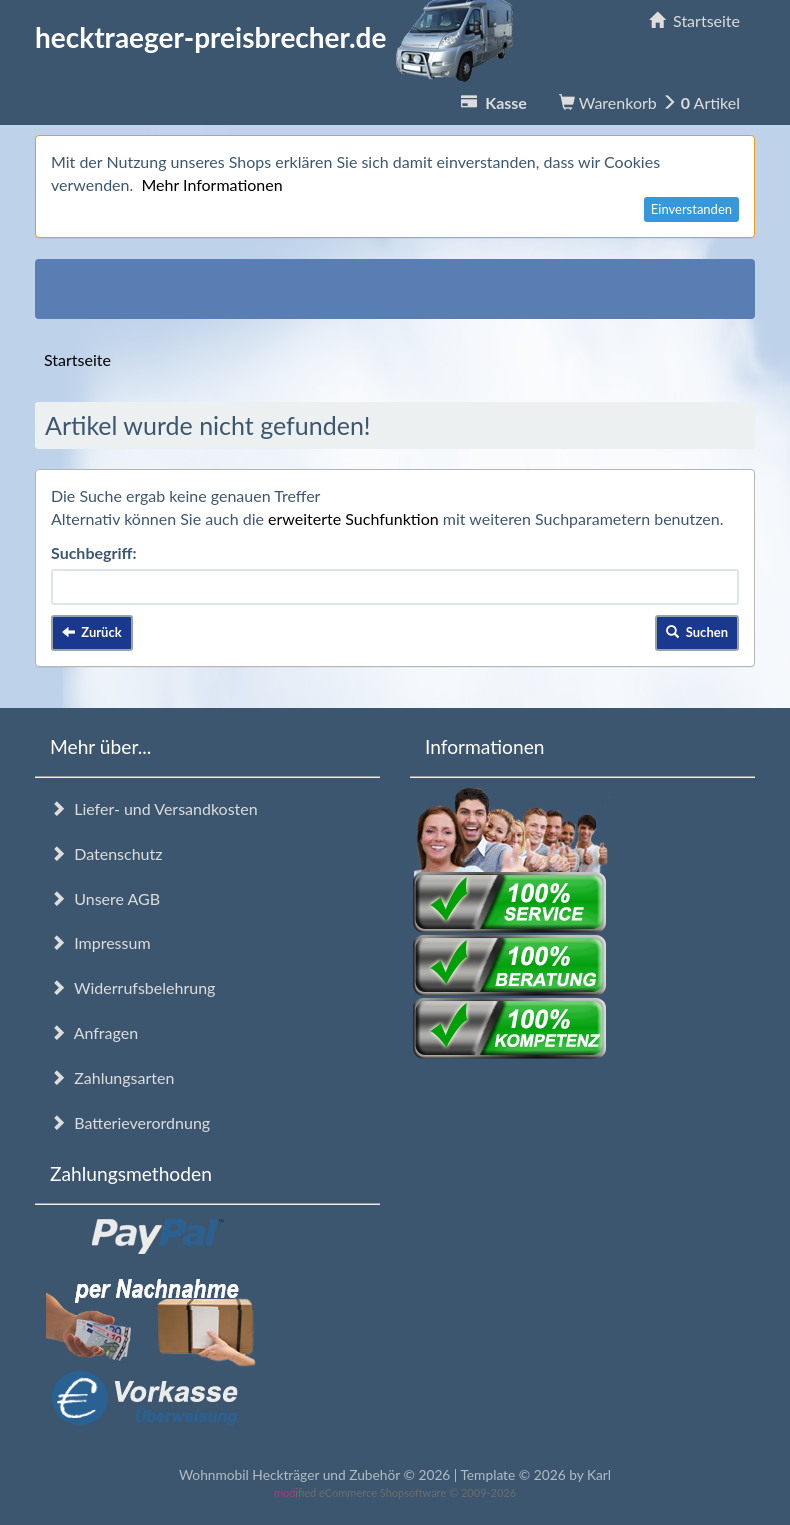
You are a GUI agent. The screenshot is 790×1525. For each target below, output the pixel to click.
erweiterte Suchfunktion (353, 518)
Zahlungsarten (112, 1077)
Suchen (697, 632)
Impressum (100, 942)
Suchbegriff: (94, 552)
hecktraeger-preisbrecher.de (280, 37)
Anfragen (94, 1032)
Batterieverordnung (130, 1122)
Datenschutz (106, 853)
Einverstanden (691, 209)
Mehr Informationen (211, 184)
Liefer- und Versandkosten (154, 808)
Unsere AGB (105, 898)
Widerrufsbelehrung (132, 987)
